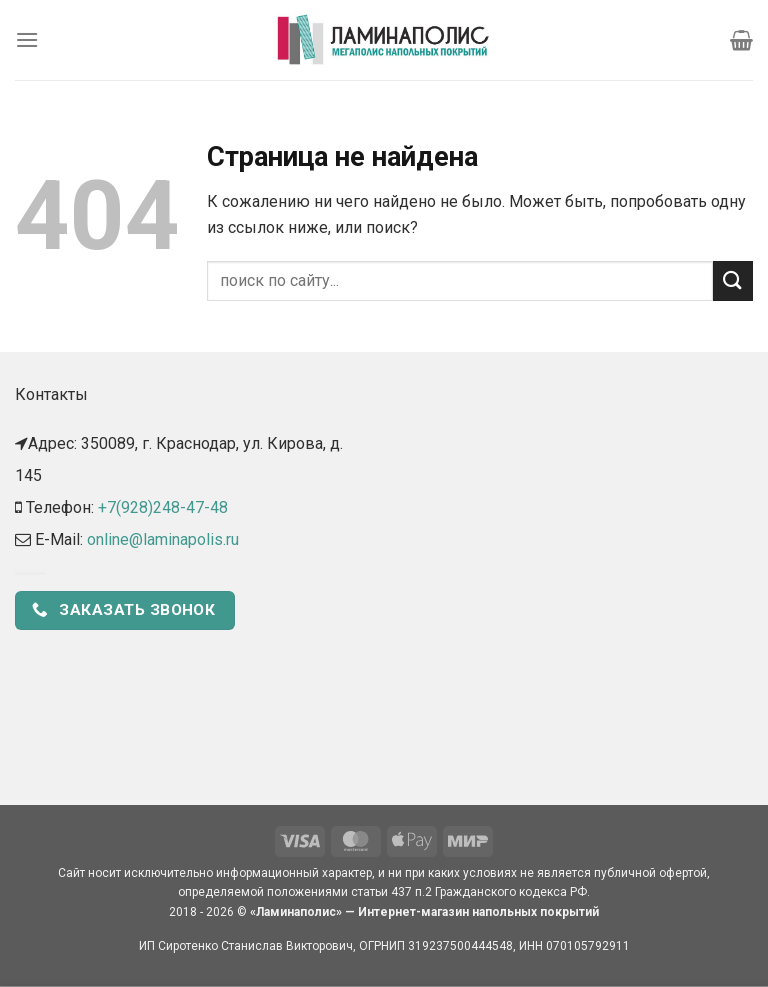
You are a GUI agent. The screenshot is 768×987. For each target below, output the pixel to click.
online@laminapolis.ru (163, 539)
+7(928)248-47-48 (163, 507)
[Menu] (27, 39)
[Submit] (733, 280)
